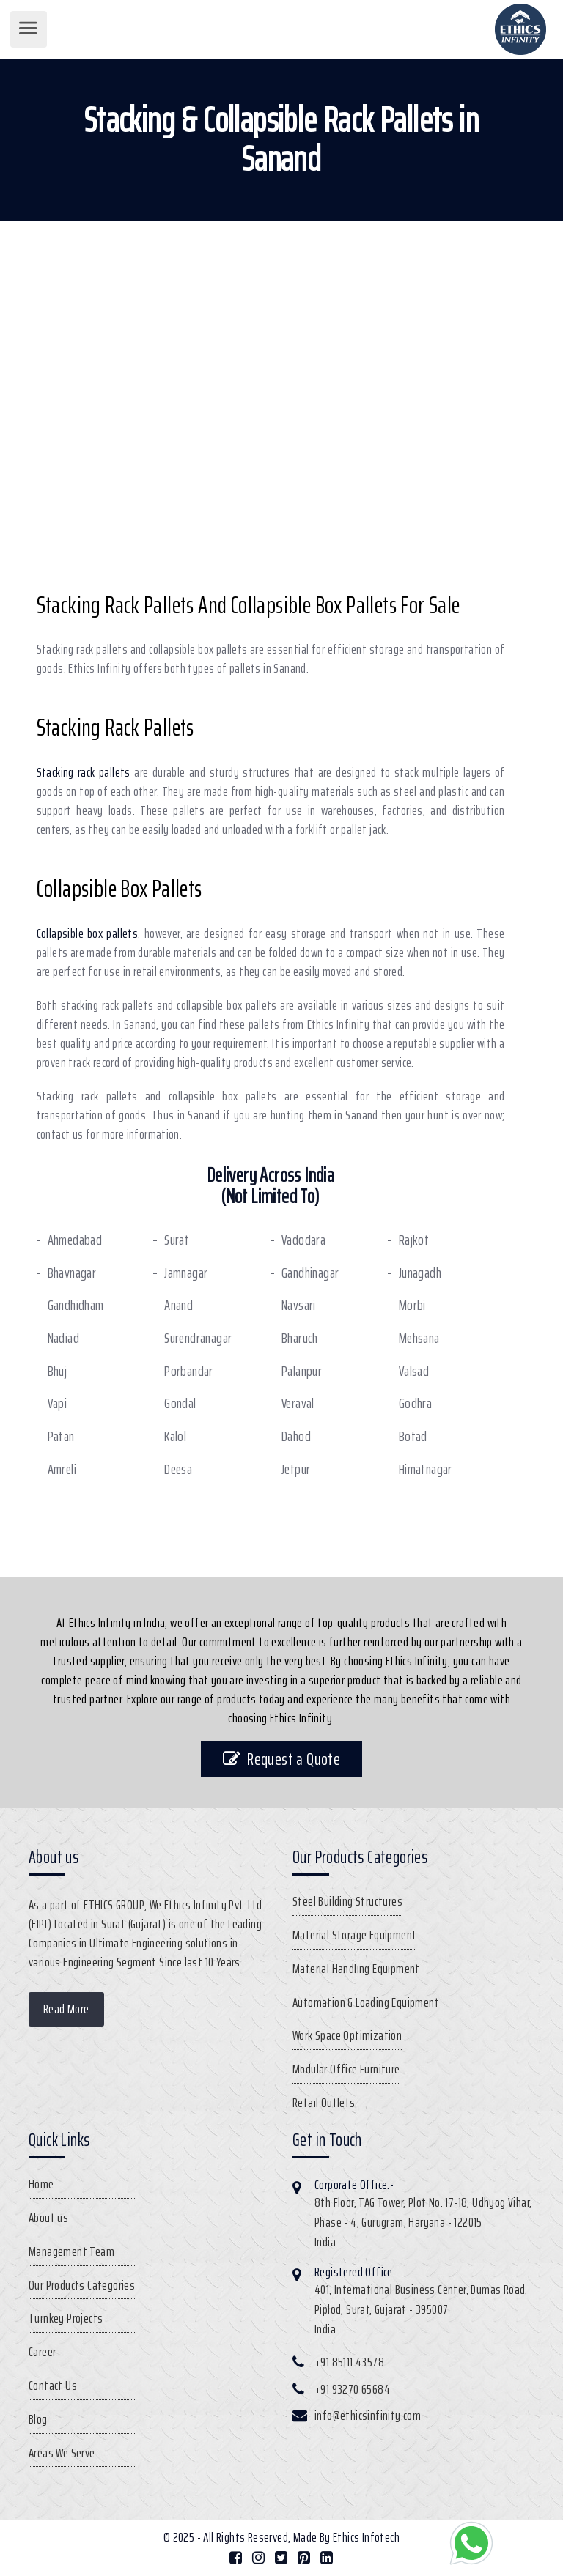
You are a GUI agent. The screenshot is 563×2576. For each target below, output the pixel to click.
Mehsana (419, 1338)
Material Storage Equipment (354, 1935)
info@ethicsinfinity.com (367, 2415)
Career (42, 2352)
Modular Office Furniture (346, 2069)
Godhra (415, 1403)
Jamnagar (185, 1273)
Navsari (299, 1305)
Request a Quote (281, 1758)
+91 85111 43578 (349, 2362)
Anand (178, 1305)
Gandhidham (76, 1305)
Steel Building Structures (347, 1901)
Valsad (414, 1371)
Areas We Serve (62, 2453)
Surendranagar (198, 1338)
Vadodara (303, 1240)
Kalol (175, 1436)
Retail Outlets (324, 2103)
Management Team (71, 2251)
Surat (176, 1240)
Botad (413, 1436)
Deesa (178, 1469)
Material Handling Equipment (356, 1968)
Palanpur (302, 1371)
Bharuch (300, 1338)
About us (48, 2218)
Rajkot (414, 1240)
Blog (38, 2419)
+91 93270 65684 (352, 2389)
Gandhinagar (310, 1273)
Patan (61, 1436)
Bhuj (57, 1371)
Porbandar (188, 1371)
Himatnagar (425, 1469)
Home (41, 2184)
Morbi (412, 1305)
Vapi (57, 1403)
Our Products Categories (82, 2285)
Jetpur (296, 1469)
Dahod (296, 1436)
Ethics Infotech (366, 2537)
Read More (66, 2009)
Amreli (62, 1469)
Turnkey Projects (66, 2318)
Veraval (298, 1403)
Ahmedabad (75, 1240)
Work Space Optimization (347, 2035)
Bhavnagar (72, 1273)
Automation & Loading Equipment (365, 2002)
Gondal (180, 1403)
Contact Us (53, 2385)
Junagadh (420, 1273)
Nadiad (63, 1338)
